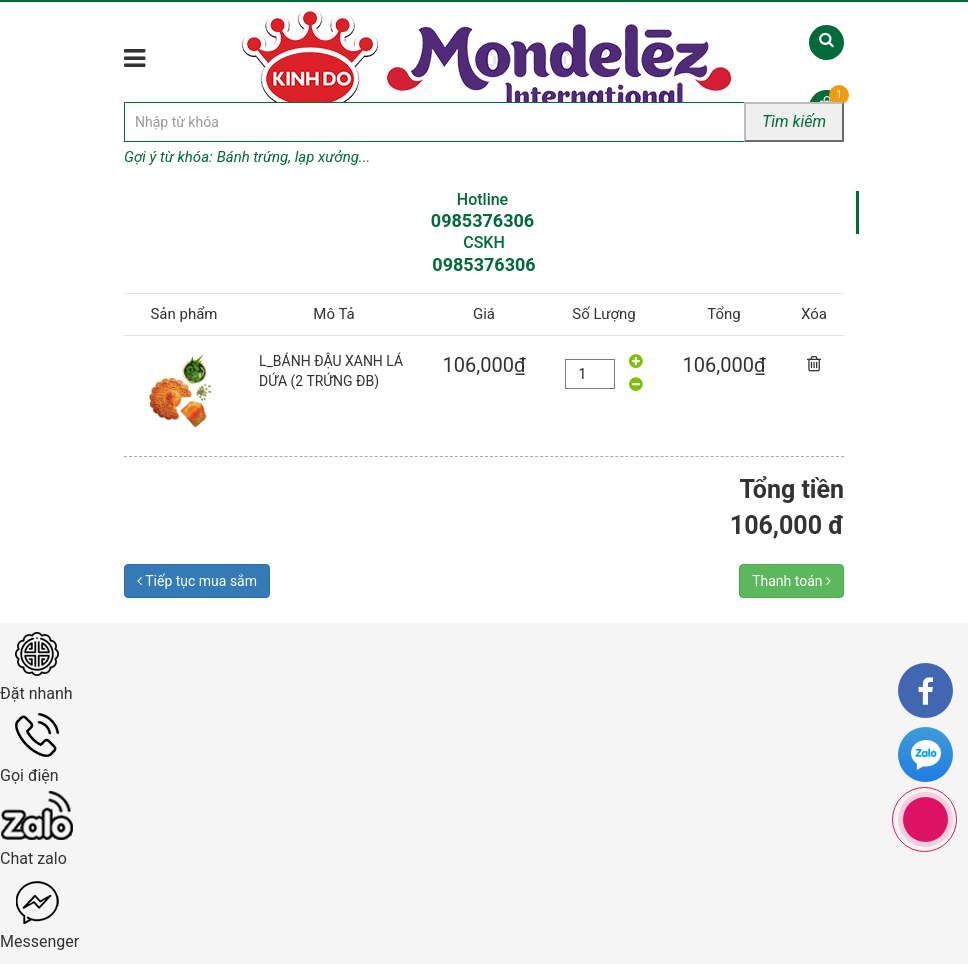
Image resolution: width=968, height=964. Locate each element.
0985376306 (482, 220)
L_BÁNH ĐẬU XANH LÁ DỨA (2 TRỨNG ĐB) (331, 371)
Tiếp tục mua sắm (197, 581)
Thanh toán (791, 581)
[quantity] (590, 374)
